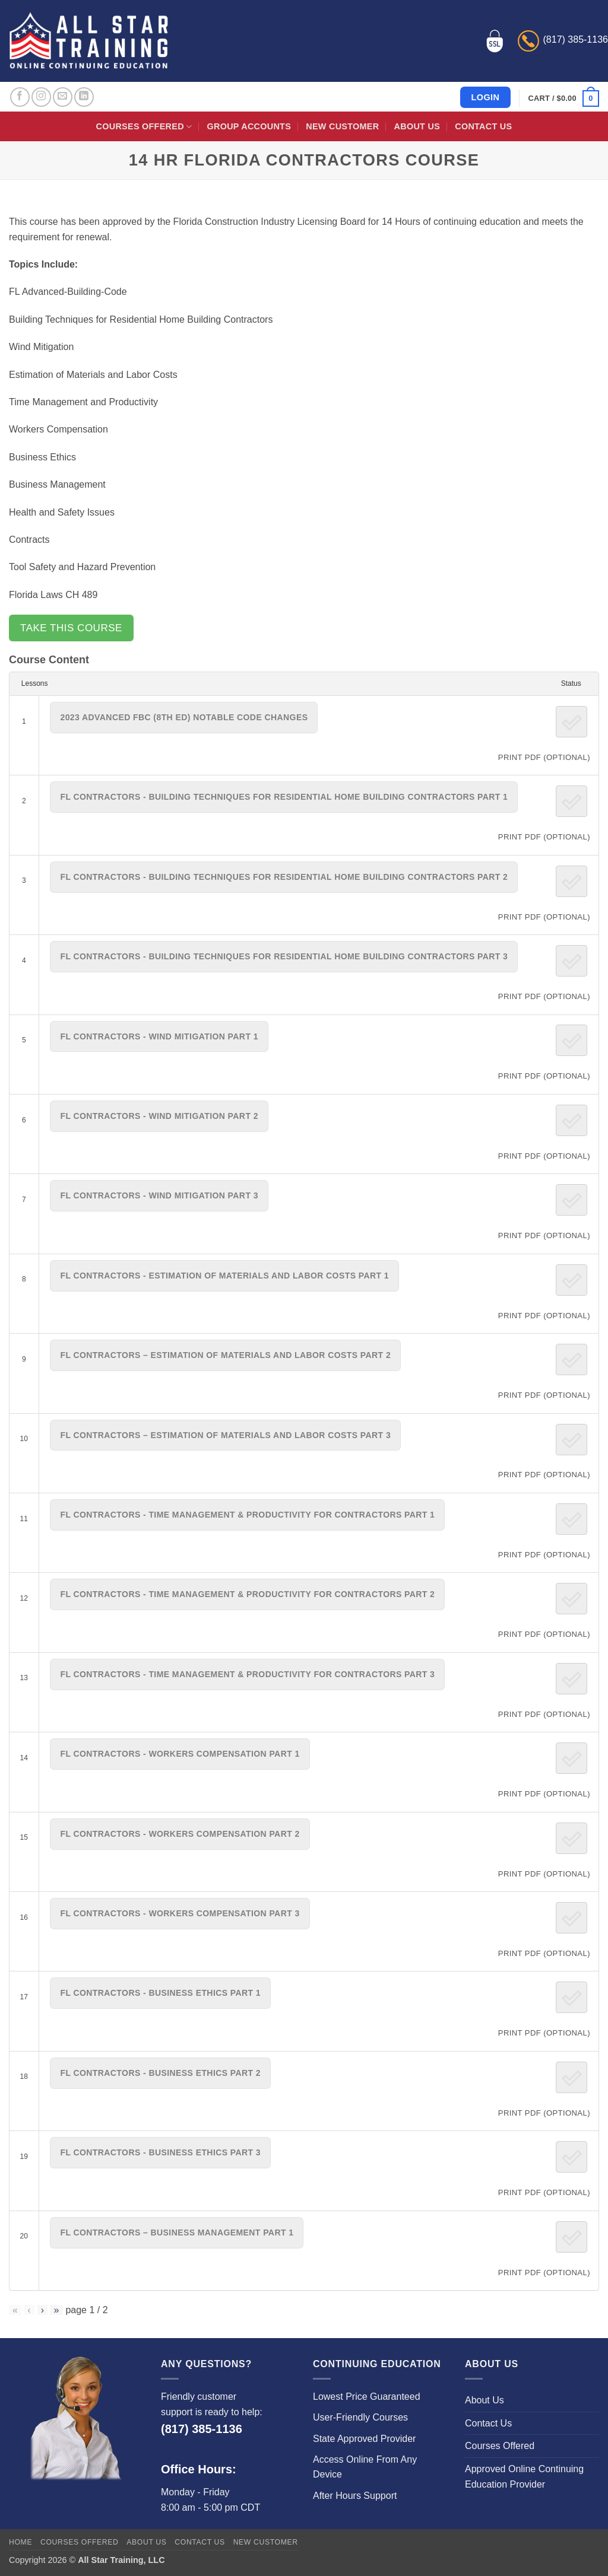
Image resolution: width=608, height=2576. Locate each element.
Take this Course (71, 628)
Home (20, 2542)
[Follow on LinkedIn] (84, 97)
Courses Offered (144, 126)
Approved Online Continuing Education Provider (524, 2476)
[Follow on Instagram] (41, 97)
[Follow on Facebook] (20, 97)
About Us (417, 126)
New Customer (342, 126)
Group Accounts (249, 126)
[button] (563, 98)
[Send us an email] (62, 97)
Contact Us (483, 126)
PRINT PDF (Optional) (544, 757)
